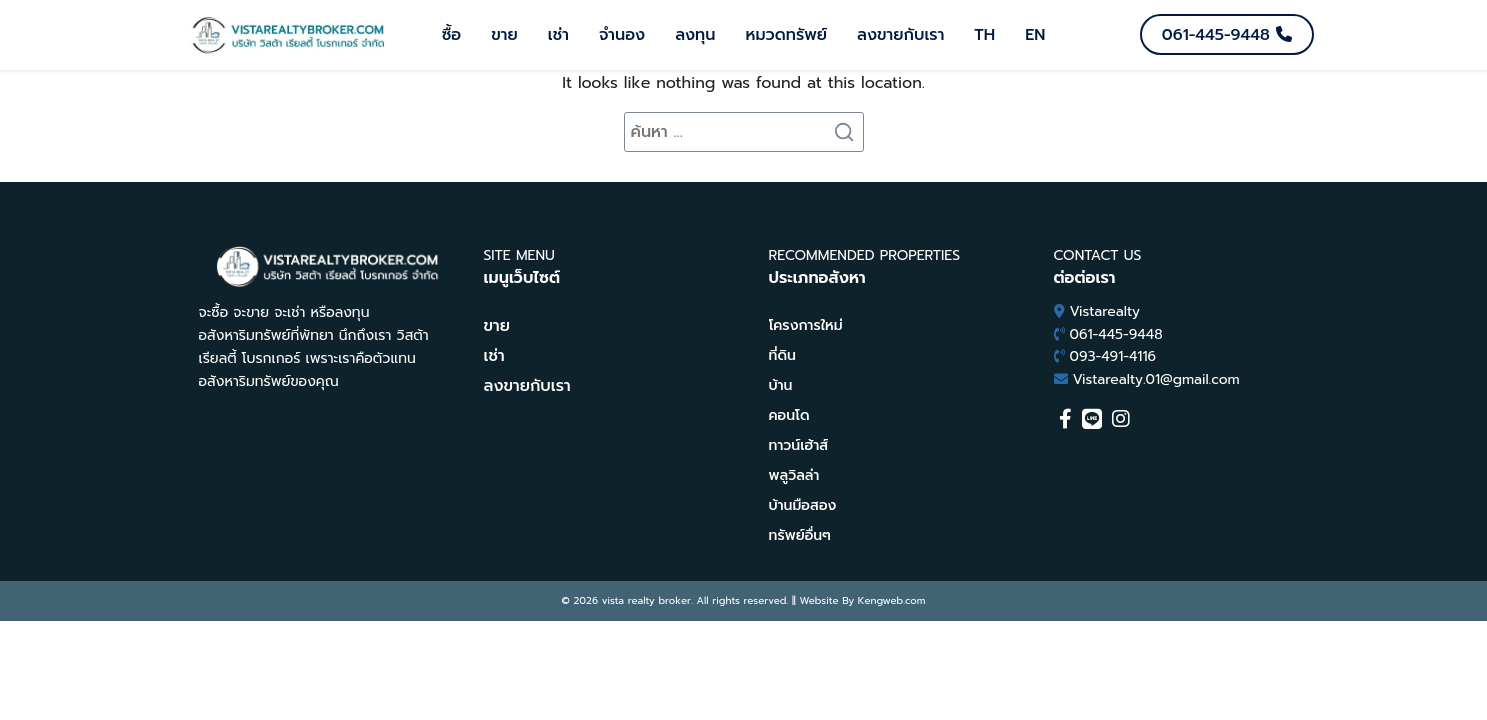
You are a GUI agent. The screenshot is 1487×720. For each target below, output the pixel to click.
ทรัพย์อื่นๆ (800, 535)
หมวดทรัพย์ (786, 35)
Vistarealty (1105, 311)
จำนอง (622, 35)
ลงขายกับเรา (900, 35)
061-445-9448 (1116, 334)
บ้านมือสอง (803, 505)
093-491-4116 (1113, 356)
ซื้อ (452, 35)
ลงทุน (695, 35)
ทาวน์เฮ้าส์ (799, 445)
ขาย (504, 35)
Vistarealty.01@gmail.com (1156, 379)
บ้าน (781, 385)
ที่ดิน (782, 355)
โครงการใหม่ (806, 325)
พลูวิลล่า (794, 475)
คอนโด (789, 415)
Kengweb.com (892, 600)
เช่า (558, 35)
